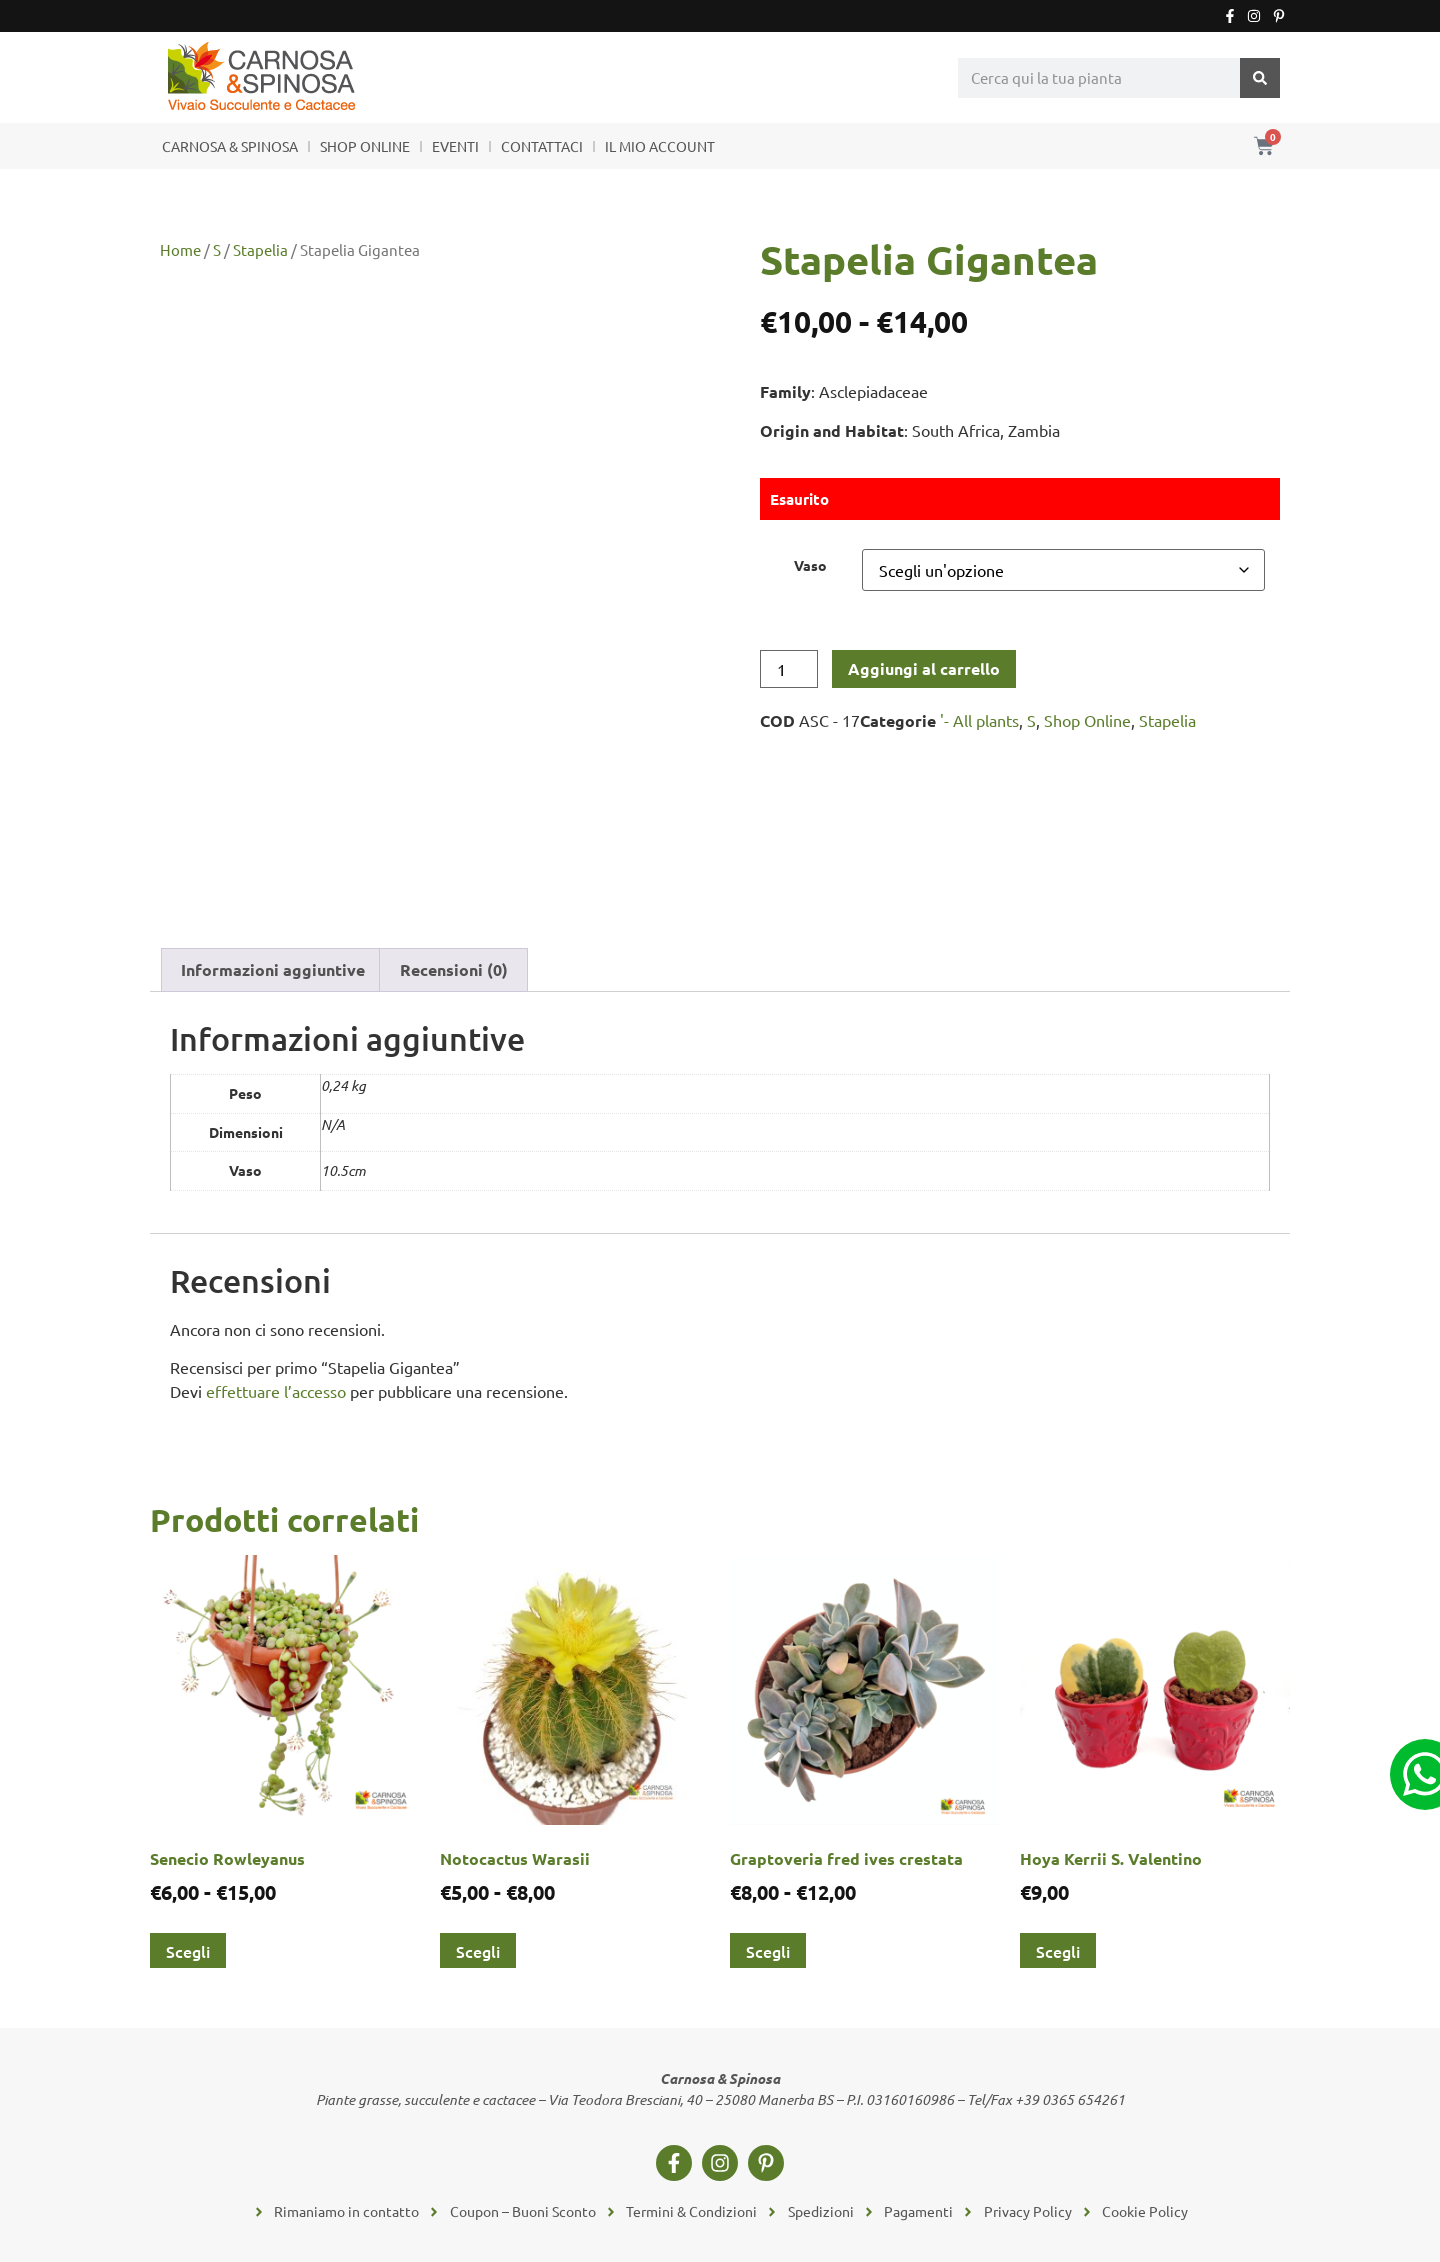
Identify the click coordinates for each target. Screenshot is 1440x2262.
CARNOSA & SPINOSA (230, 146)
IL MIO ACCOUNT (660, 146)
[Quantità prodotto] (789, 669)
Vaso (810, 565)
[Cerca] (1260, 78)
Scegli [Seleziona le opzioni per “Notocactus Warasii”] (478, 1951)
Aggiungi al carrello (924, 668)
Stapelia (260, 249)
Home (180, 249)
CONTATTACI (542, 146)
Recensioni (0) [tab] (454, 969)
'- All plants (979, 720)
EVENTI (455, 146)
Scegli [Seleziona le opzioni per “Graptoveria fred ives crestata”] (768, 1951)
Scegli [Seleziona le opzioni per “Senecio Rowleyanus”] (188, 1951)
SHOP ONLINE (365, 146)
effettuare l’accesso (276, 1391)
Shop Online (1087, 720)
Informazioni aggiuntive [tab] (273, 969)
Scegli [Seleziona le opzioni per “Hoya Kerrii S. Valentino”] (1058, 1951)
